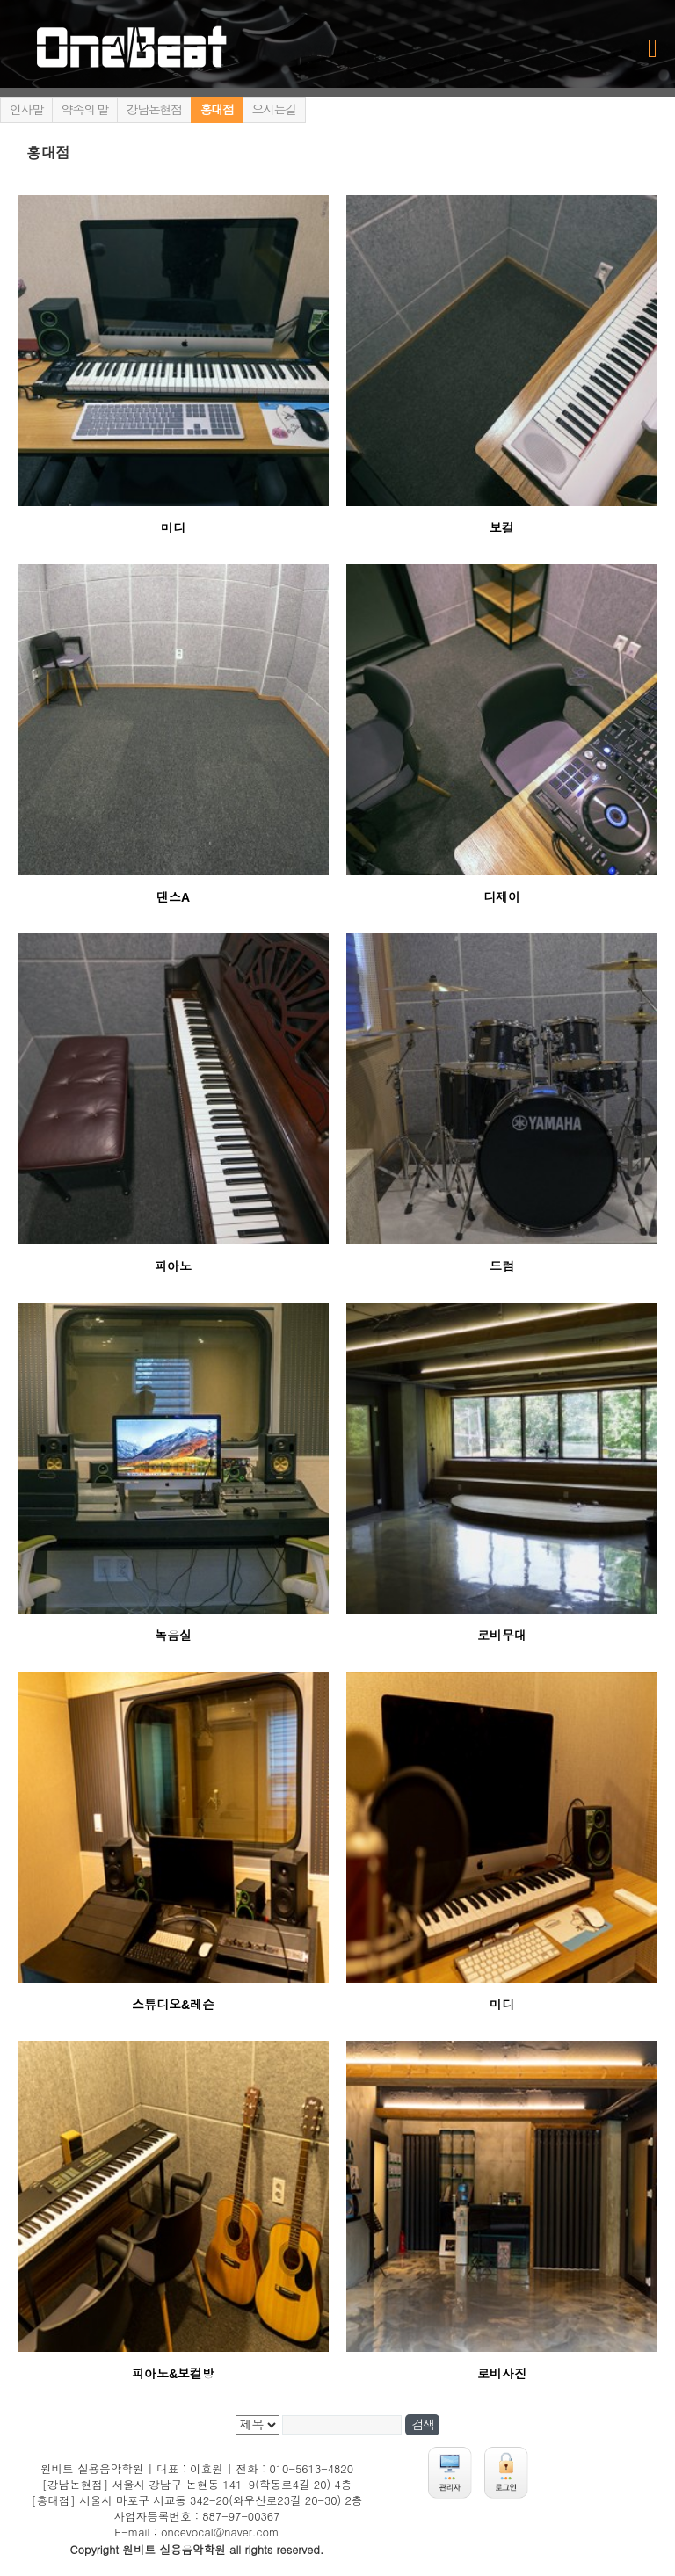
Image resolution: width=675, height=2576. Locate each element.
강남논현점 (154, 110)
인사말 (26, 110)
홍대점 (217, 110)
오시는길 (274, 110)
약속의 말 (85, 110)
